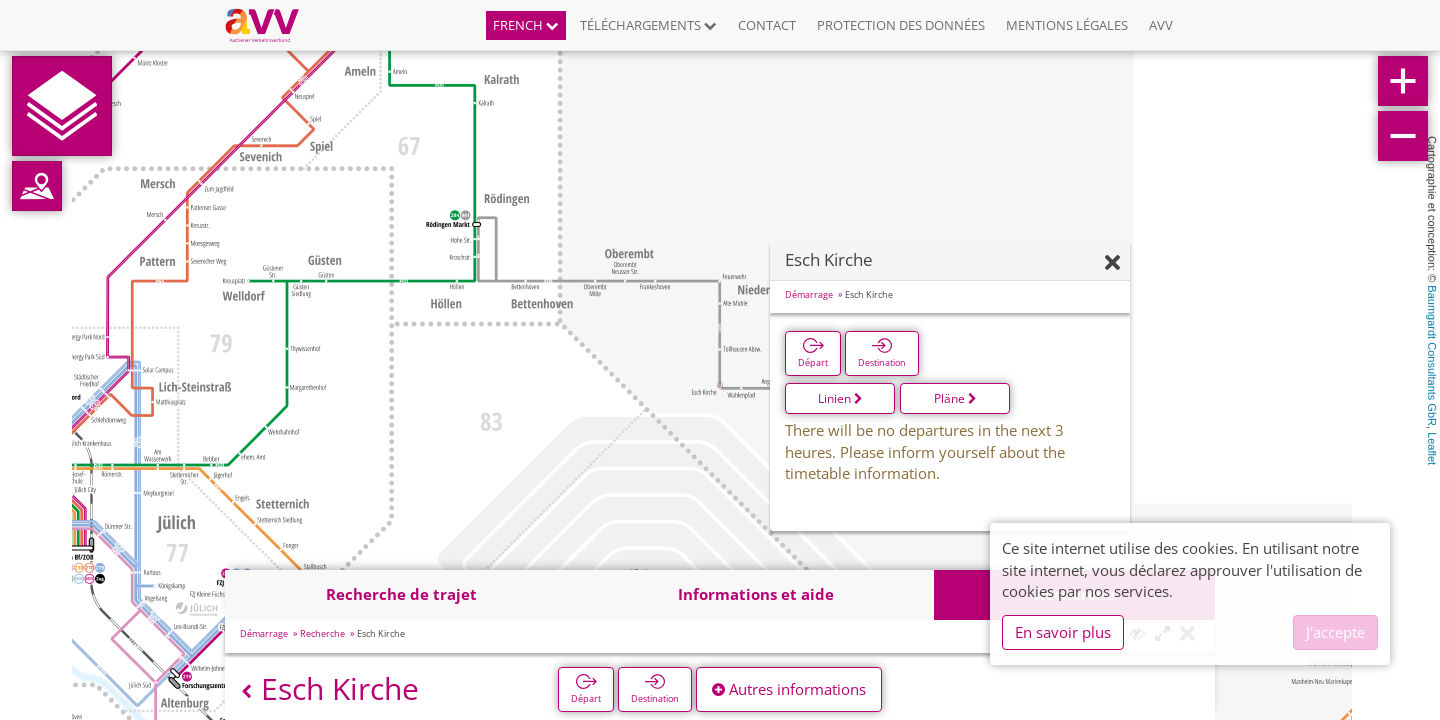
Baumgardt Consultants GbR (1432, 355)
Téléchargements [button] (648, 25)
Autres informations (789, 689)
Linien (840, 398)
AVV (1161, 25)
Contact (767, 25)
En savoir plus (1063, 632)
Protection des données (901, 25)
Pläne (955, 398)
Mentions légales (1067, 25)
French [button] (526, 25)
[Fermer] (1112, 263)
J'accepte (1335, 632)
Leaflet (1432, 448)
